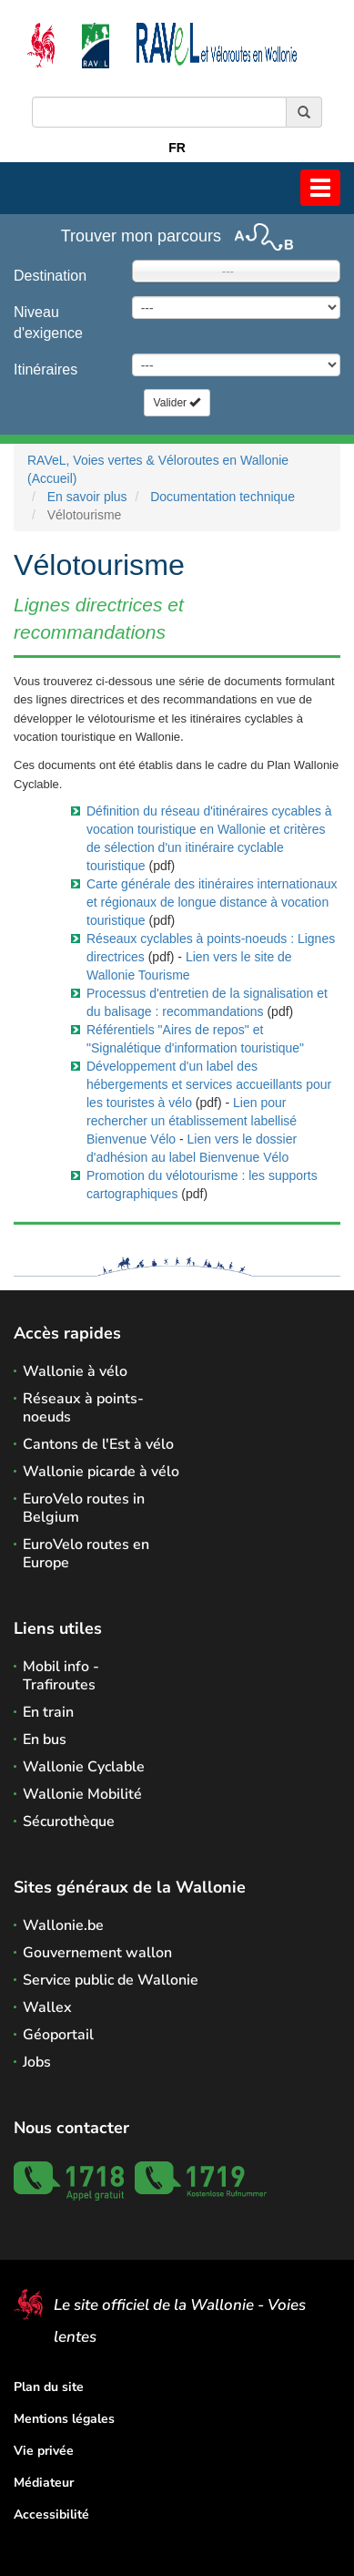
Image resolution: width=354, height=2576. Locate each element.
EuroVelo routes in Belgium (84, 1508)
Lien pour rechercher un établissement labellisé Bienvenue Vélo (191, 1120)
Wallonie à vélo (75, 1371)
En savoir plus (87, 496)
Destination (50, 275)
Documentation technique (222, 496)
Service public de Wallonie (110, 1980)
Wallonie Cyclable (84, 1767)
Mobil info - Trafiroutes (61, 1675)
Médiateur (44, 2482)
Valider (177, 402)
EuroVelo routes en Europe (86, 1553)
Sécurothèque (69, 1821)
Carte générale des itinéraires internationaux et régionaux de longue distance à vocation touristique (212, 902)
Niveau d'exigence (48, 322)
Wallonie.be (63, 1925)
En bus (44, 1739)
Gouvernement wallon (97, 1953)
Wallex (47, 2007)
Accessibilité (51, 2514)
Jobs (37, 2062)
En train (48, 1712)
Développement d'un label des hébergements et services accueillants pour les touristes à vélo (208, 1084)
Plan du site (49, 2387)
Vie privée (44, 2450)
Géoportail (58, 2035)
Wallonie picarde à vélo (101, 1471)
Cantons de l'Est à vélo (98, 1444)
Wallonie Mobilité (82, 1794)
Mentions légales (64, 2418)
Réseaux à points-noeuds (83, 1408)
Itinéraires (45, 369)
